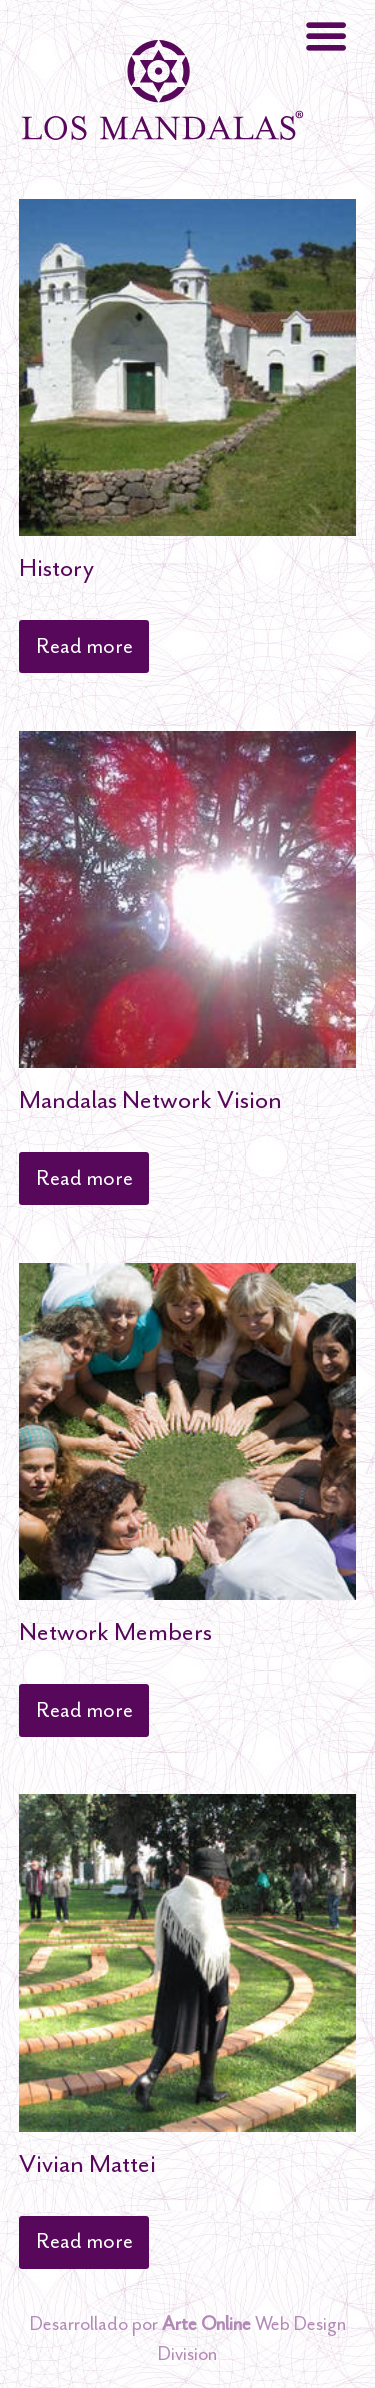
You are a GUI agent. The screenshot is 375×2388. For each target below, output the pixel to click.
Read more (84, 646)
